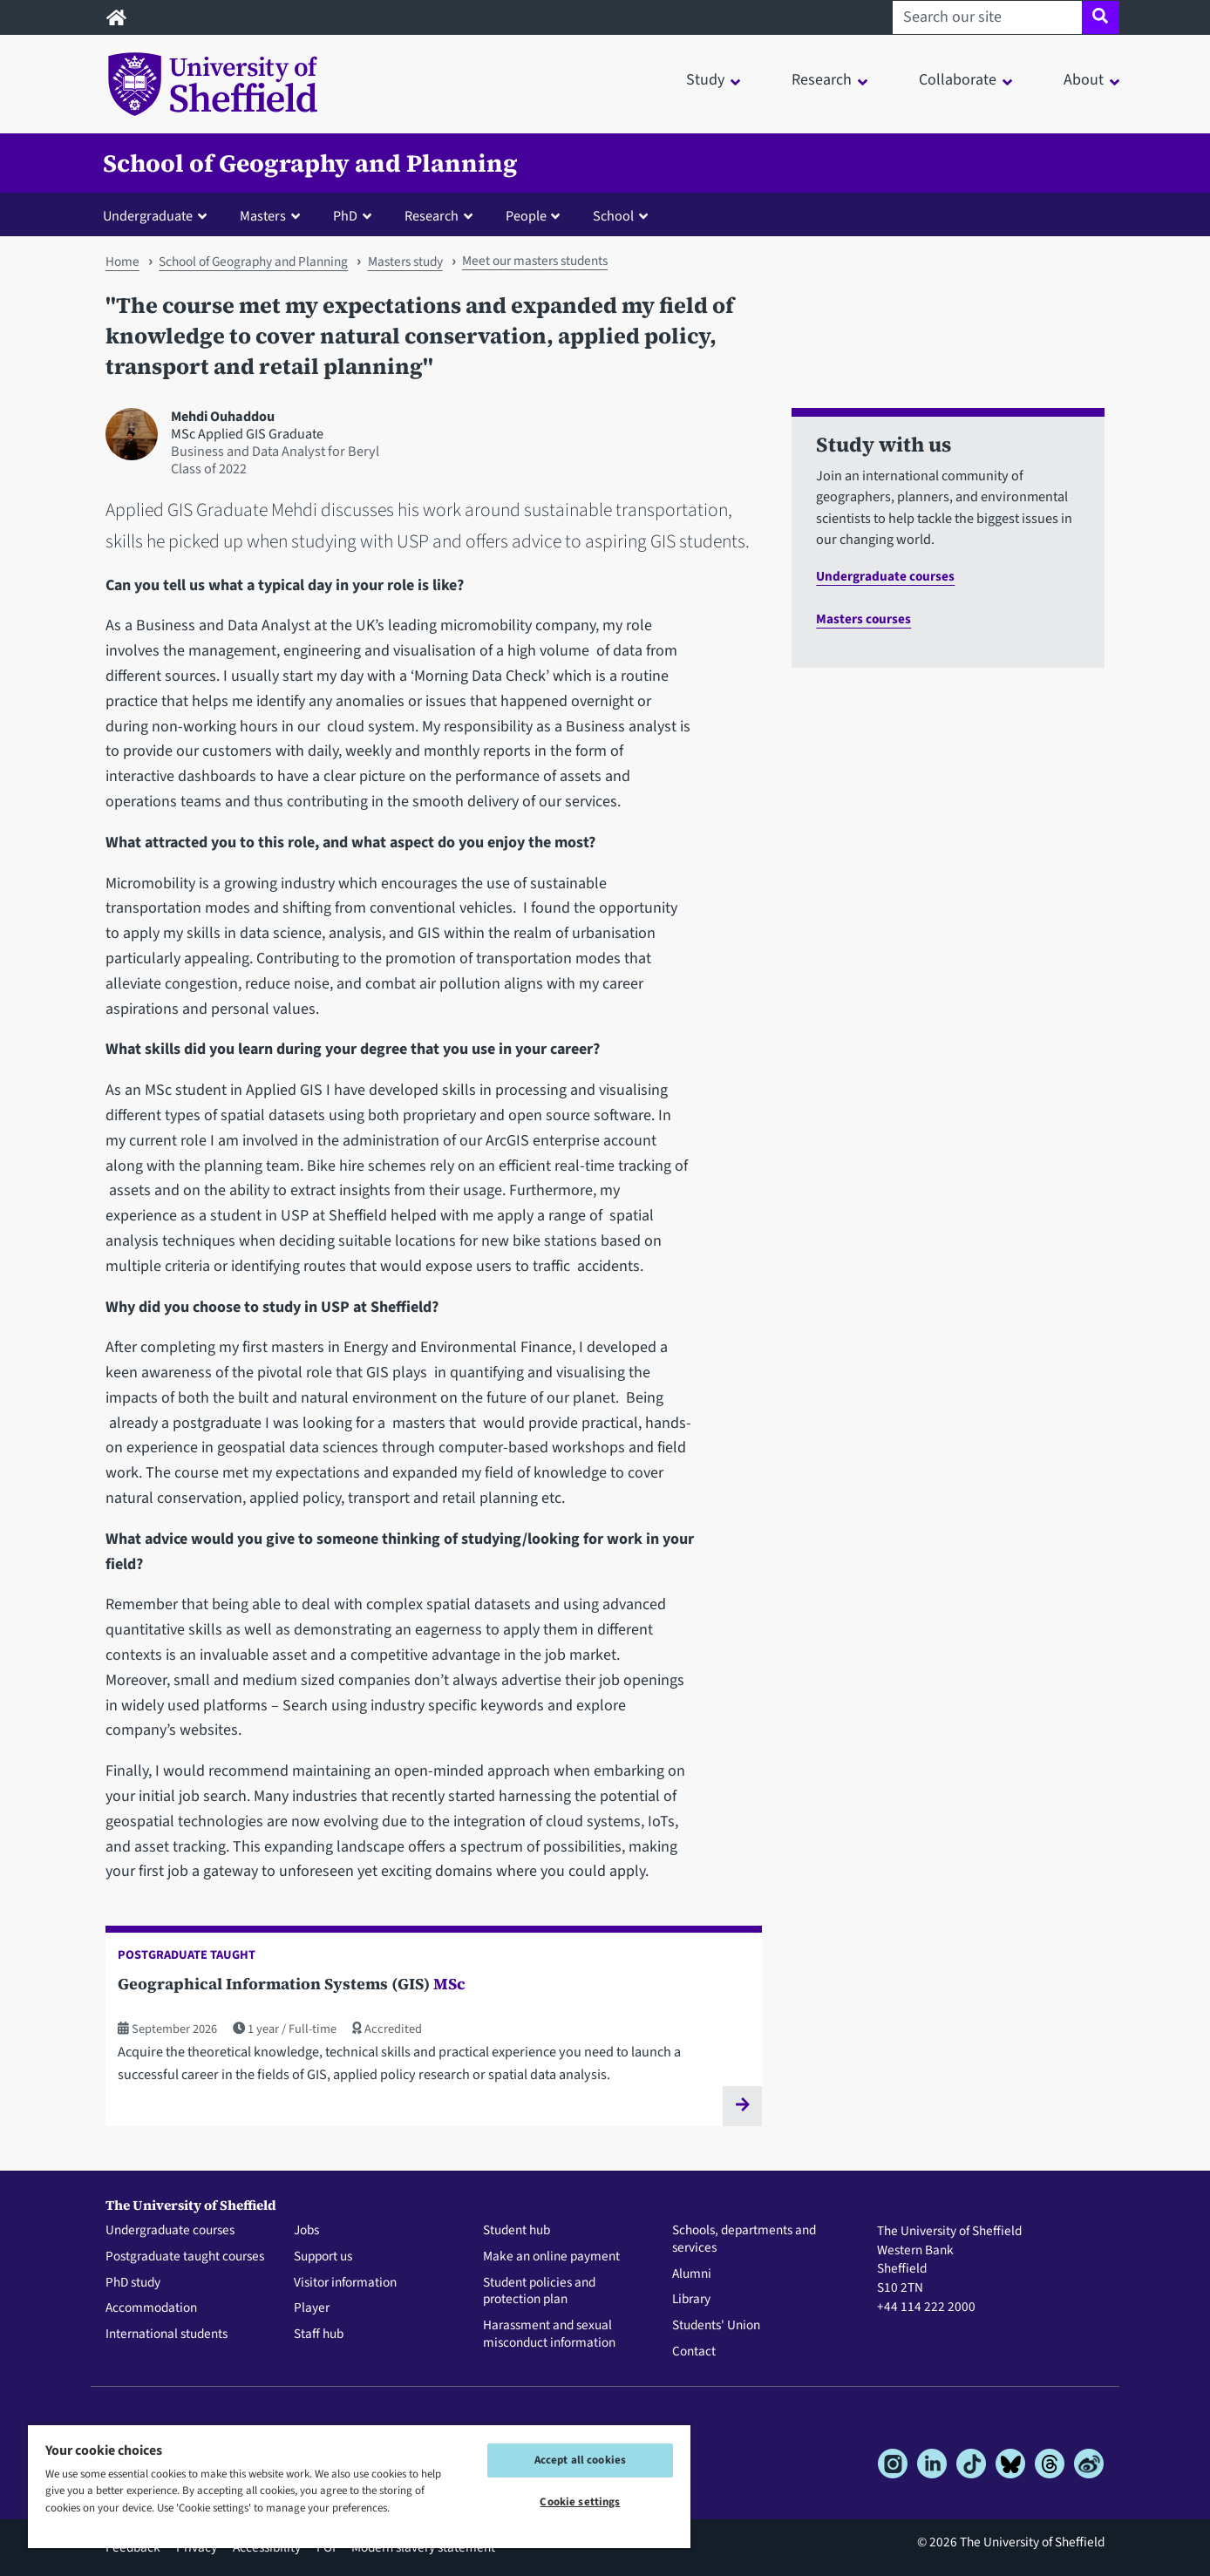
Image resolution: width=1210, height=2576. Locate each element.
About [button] (1084, 80)
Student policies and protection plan (539, 2291)
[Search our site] (987, 17)
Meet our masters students (535, 260)
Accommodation (151, 2308)
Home (122, 261)
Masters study (405, 261)
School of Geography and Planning (310, 163)
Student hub (516, 2231)
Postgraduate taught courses (184, 2257)
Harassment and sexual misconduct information (549, 2334)
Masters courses (863, 619)
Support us (323, 2257)
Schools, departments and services (744, 2239)
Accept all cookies (580, 2460)
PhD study (132, 2283)
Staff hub (318, 2334)
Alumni (691, 2274)
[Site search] (1100, 17)
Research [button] (822, 80)
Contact (694, 2352)
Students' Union (716, 2326)
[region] (359, 2485)
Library (691, 2299)
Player (312, 2308)
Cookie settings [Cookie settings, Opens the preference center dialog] (580, 2502)
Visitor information (345, 2283)
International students (166, 2334)
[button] (158, 215)
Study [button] (705, 80)
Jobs (306, 2231)
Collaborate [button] (957, 80)
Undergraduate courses (885, 576)
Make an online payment (551, 2257)
